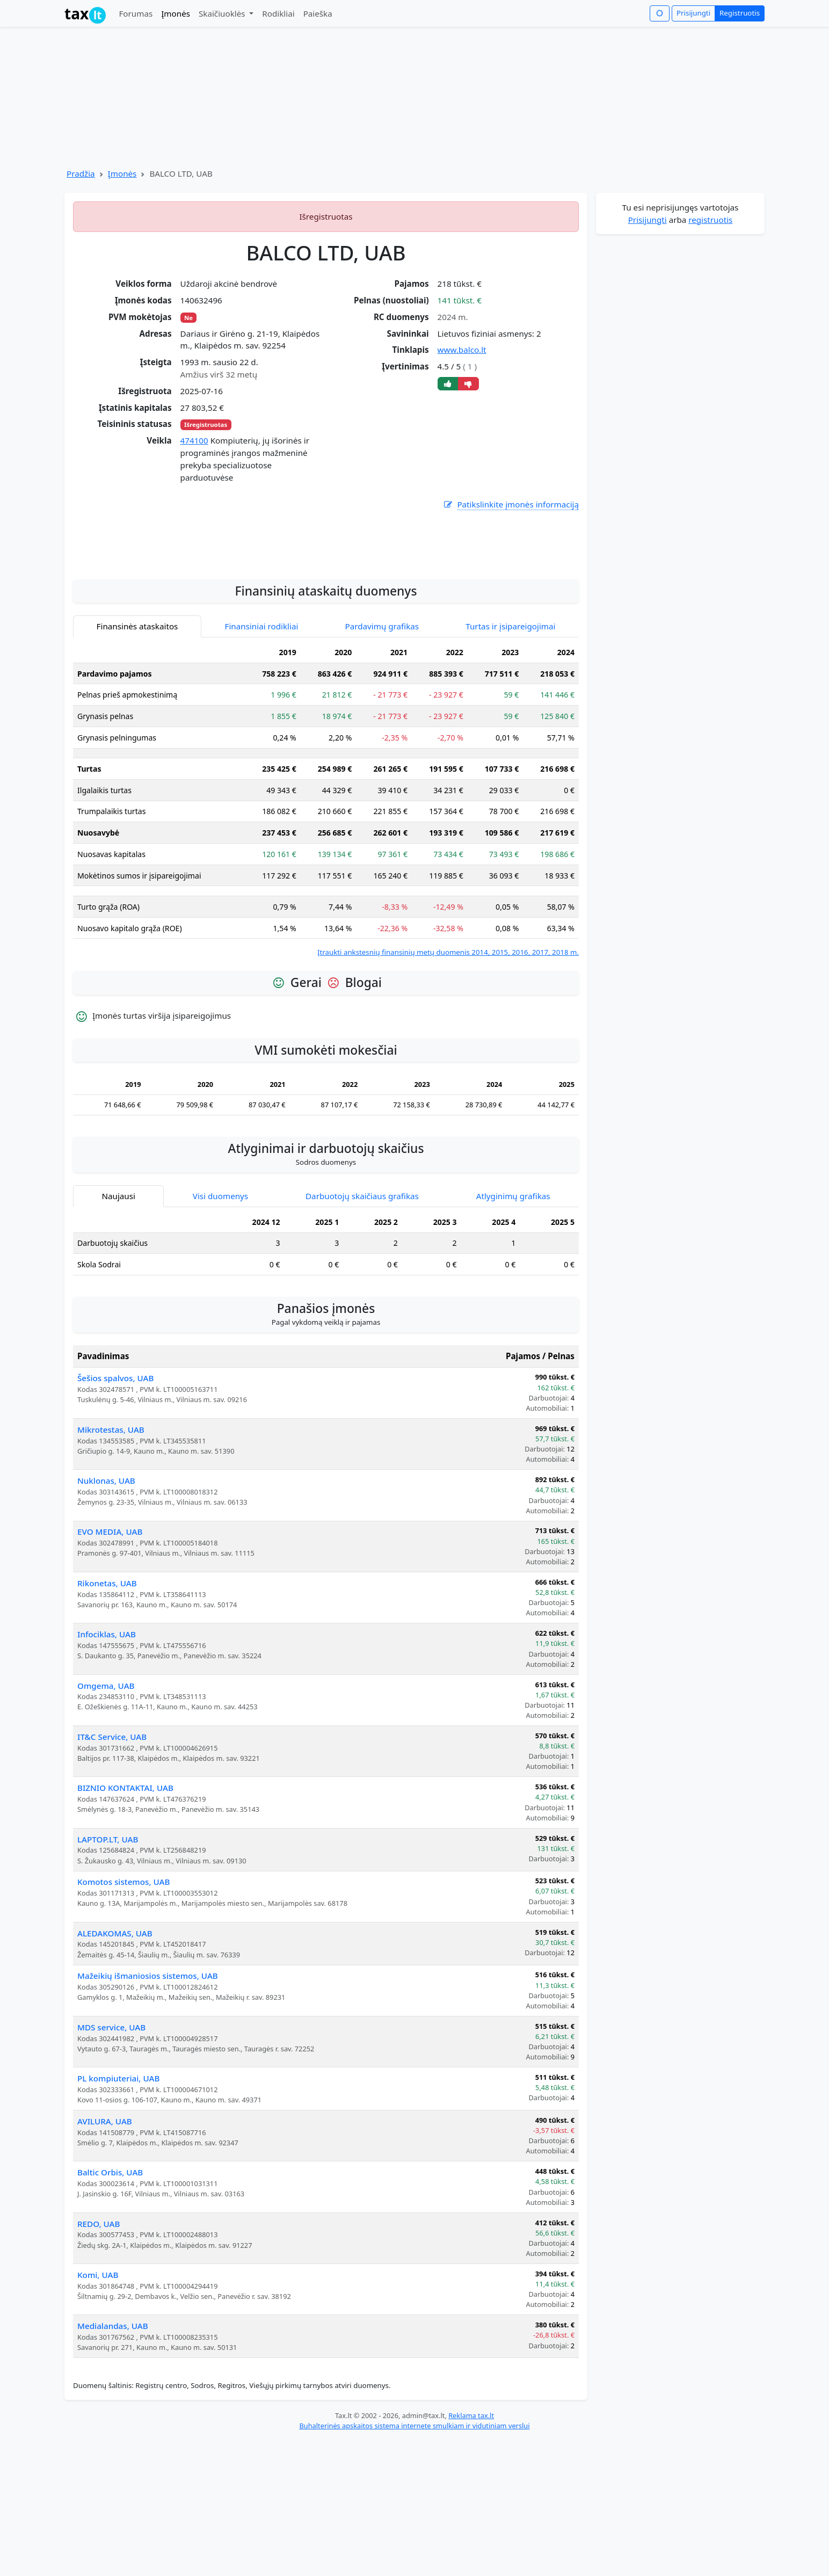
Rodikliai (278, 13)
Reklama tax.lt (471, 2552)
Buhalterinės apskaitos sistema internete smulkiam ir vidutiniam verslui (414, 2562)
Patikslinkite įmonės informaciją (510, 504)
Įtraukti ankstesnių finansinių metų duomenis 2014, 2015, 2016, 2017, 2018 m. (448, 1088)
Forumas (135, 13)
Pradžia (81, 173)
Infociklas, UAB (106, 1770)
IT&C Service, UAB (112, 1873)
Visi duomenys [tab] (220, 1332)
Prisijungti (693, 13)
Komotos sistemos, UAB (123, 2018)
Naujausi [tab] (118, 1332)
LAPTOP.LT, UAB (107, 1975)
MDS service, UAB (111, 2163)
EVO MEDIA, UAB (109, 1668)
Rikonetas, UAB (107, 1719)
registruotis (710, 219)
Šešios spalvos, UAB (115, 1514)
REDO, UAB (98, 2360)
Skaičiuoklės (223, 13)
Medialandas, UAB (112, 2462)
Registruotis (739, 13)
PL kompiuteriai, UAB (118, 2214)
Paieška (317, 13)
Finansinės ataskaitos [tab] (137, 762)
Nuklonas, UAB (106, 1617)
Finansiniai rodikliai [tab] (262, 762)
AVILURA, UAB (104, 2257)
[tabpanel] (326, 936)
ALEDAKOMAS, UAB (114, 2069)
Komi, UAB (97, 2411)
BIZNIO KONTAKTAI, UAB (125, 1924)
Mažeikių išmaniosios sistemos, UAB (147, 2112)
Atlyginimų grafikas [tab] (513, 1332)
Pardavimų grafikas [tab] (382, 762)
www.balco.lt (462, 349)
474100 (194, 440)
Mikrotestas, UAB (110, 1566)
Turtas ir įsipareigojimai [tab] (510, 762)
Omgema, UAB (106, 1822)
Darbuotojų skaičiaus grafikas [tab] (362, 1332)
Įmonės (175, 13)
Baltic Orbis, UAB (110, 2308)
